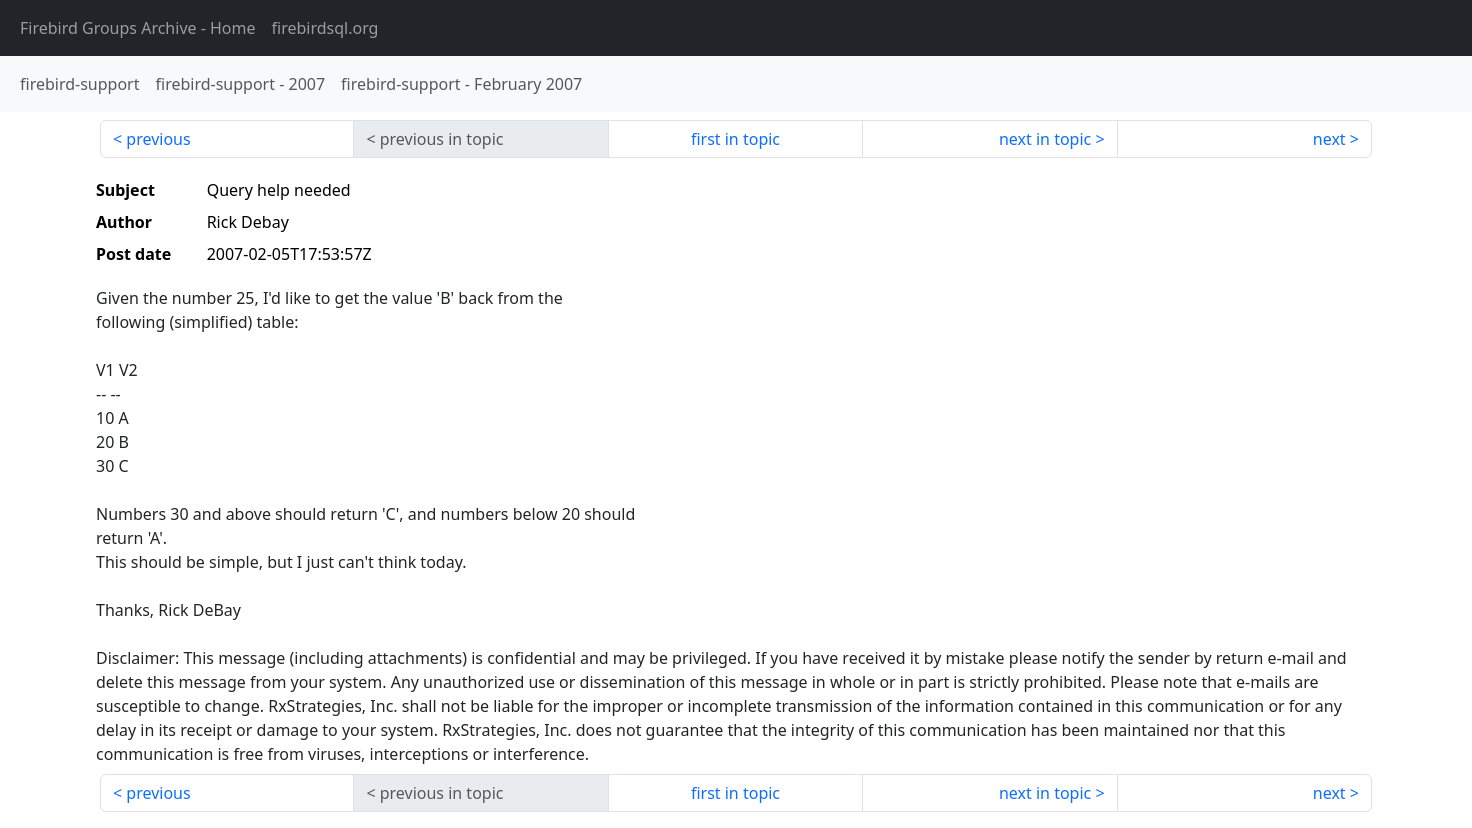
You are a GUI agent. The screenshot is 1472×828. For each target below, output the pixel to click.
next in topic (1045, 139)
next (1329, 139)
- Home (138, 28)
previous (158, 139)
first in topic (735, 139)
